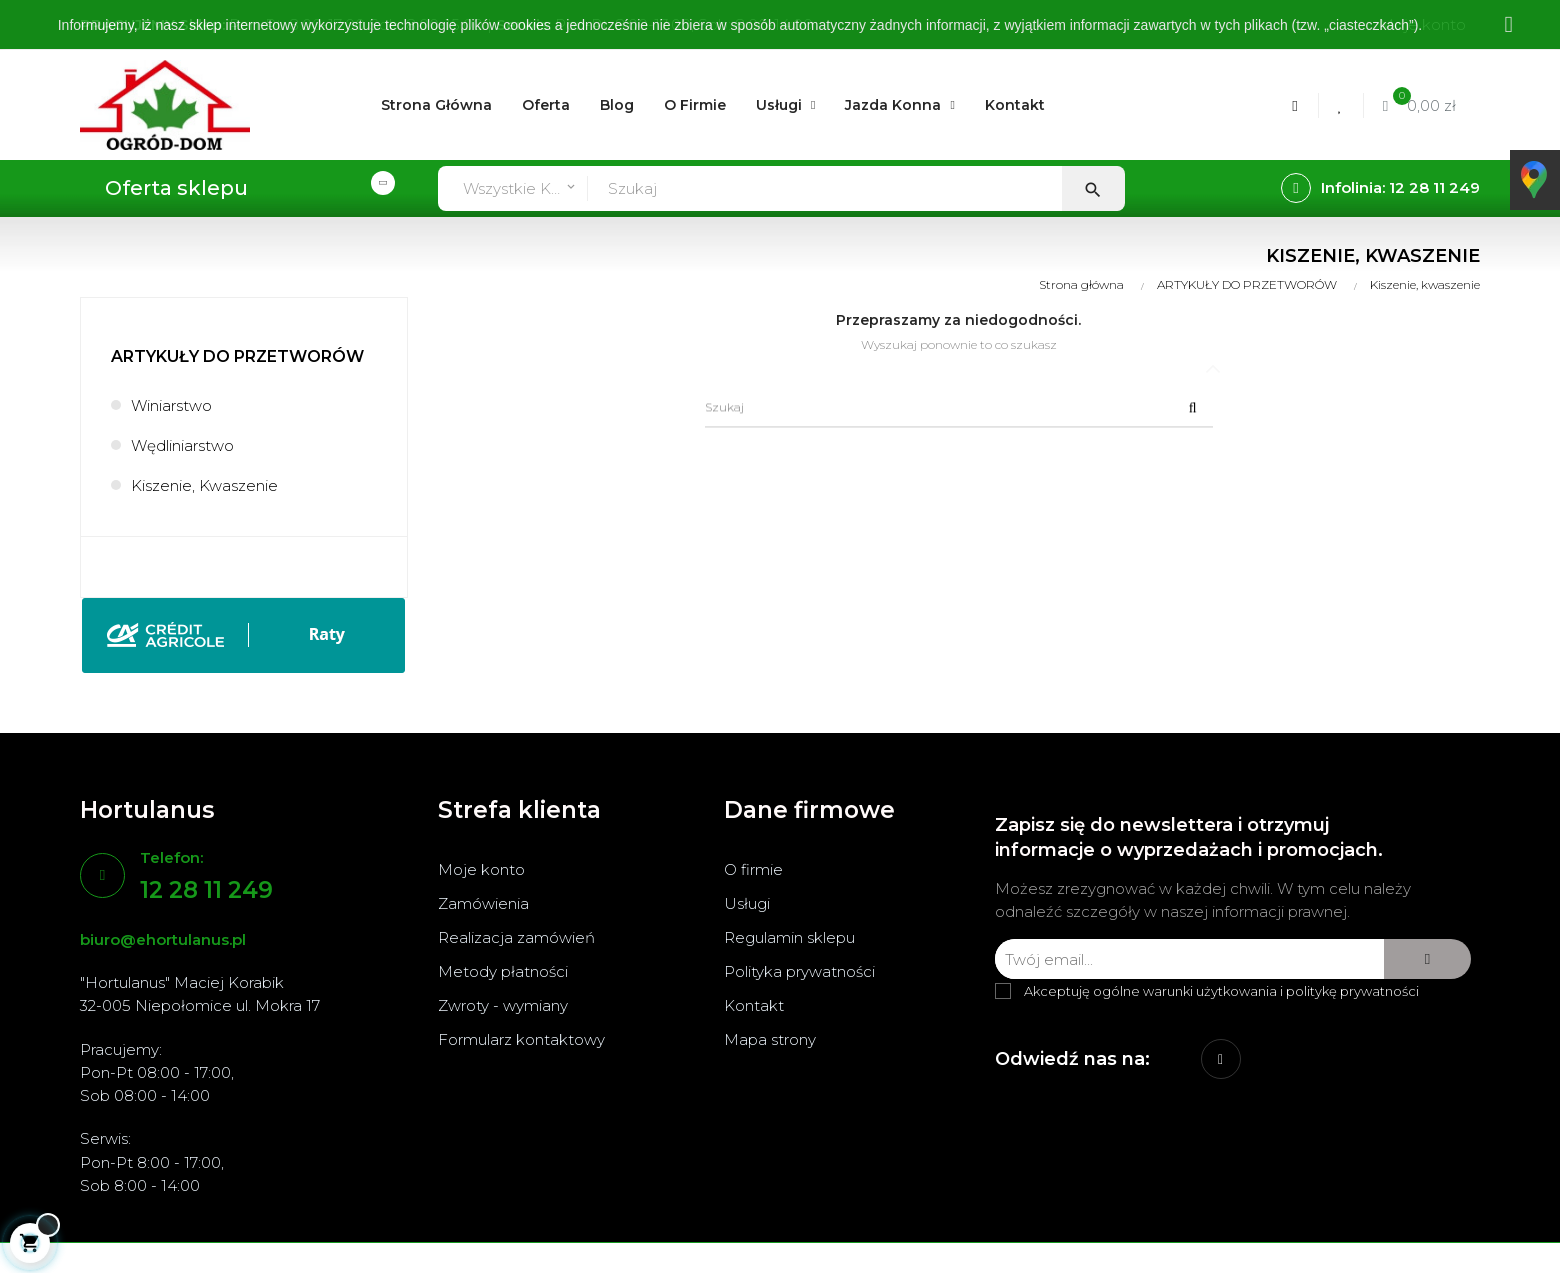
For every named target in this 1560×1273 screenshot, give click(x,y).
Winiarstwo (171, 405)
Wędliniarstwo (182, 445)
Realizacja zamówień (516, 937)
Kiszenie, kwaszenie (204, 485)
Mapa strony (770, 1039)
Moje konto (481, 869)
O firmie (753, 869)
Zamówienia (483, 903)
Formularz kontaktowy (521, 1039)
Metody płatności (503, 971)
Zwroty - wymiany (503, 1005)
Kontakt (754, 1005)
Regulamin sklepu (789, 937)
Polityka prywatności (799, 971)
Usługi (747, 903)
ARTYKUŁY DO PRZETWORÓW (237, 356)
